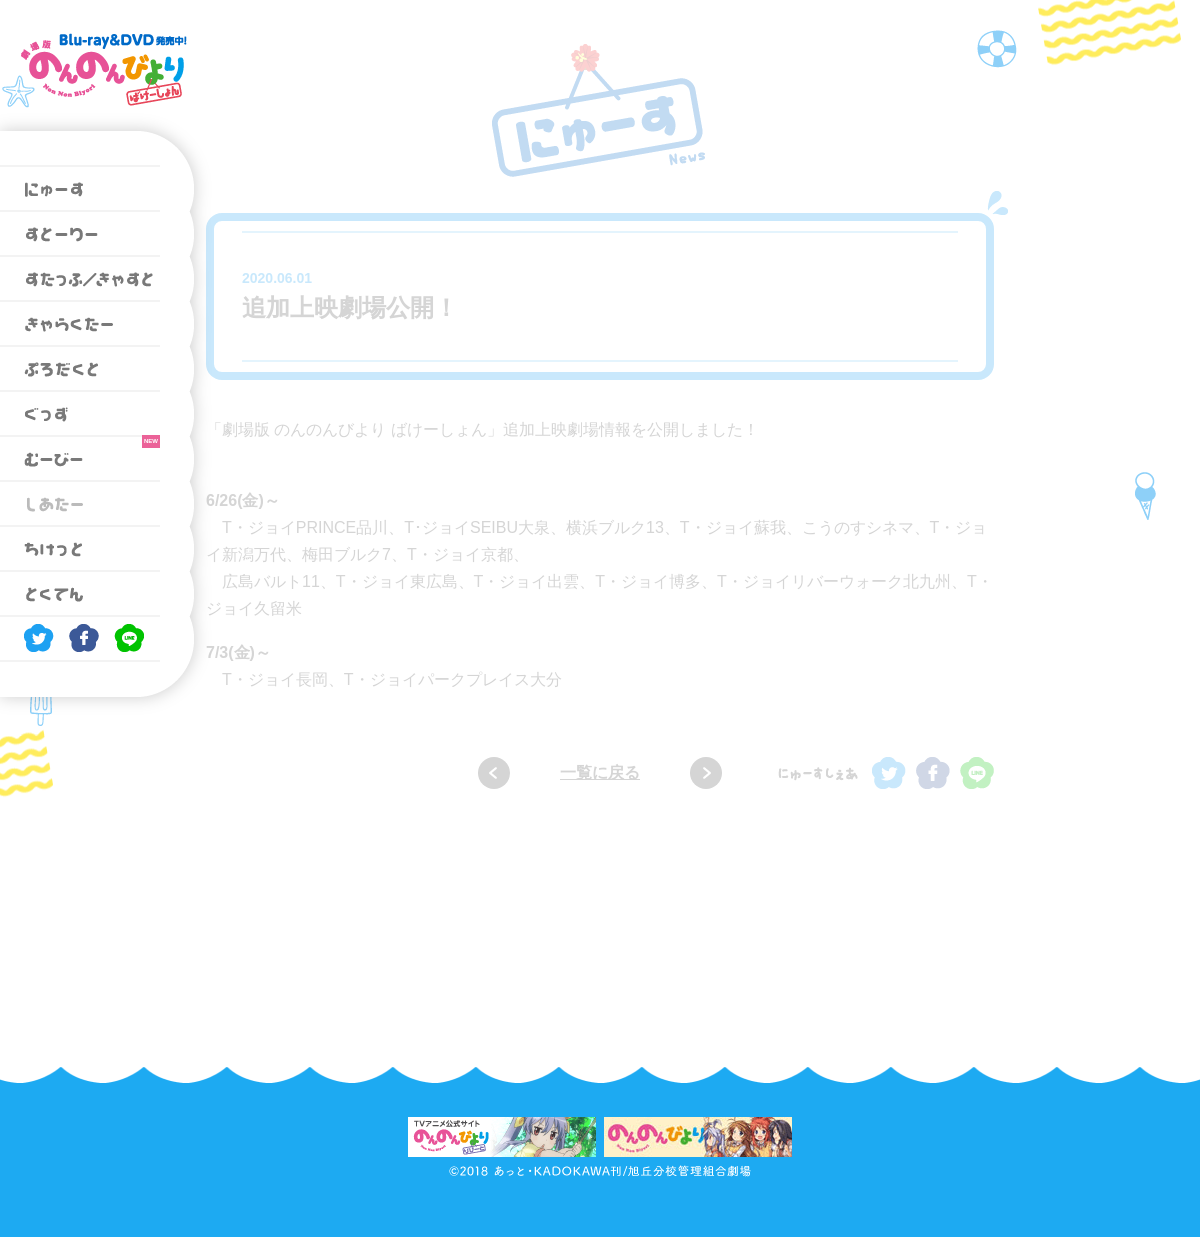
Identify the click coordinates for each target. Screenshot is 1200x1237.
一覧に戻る (600, 772)
